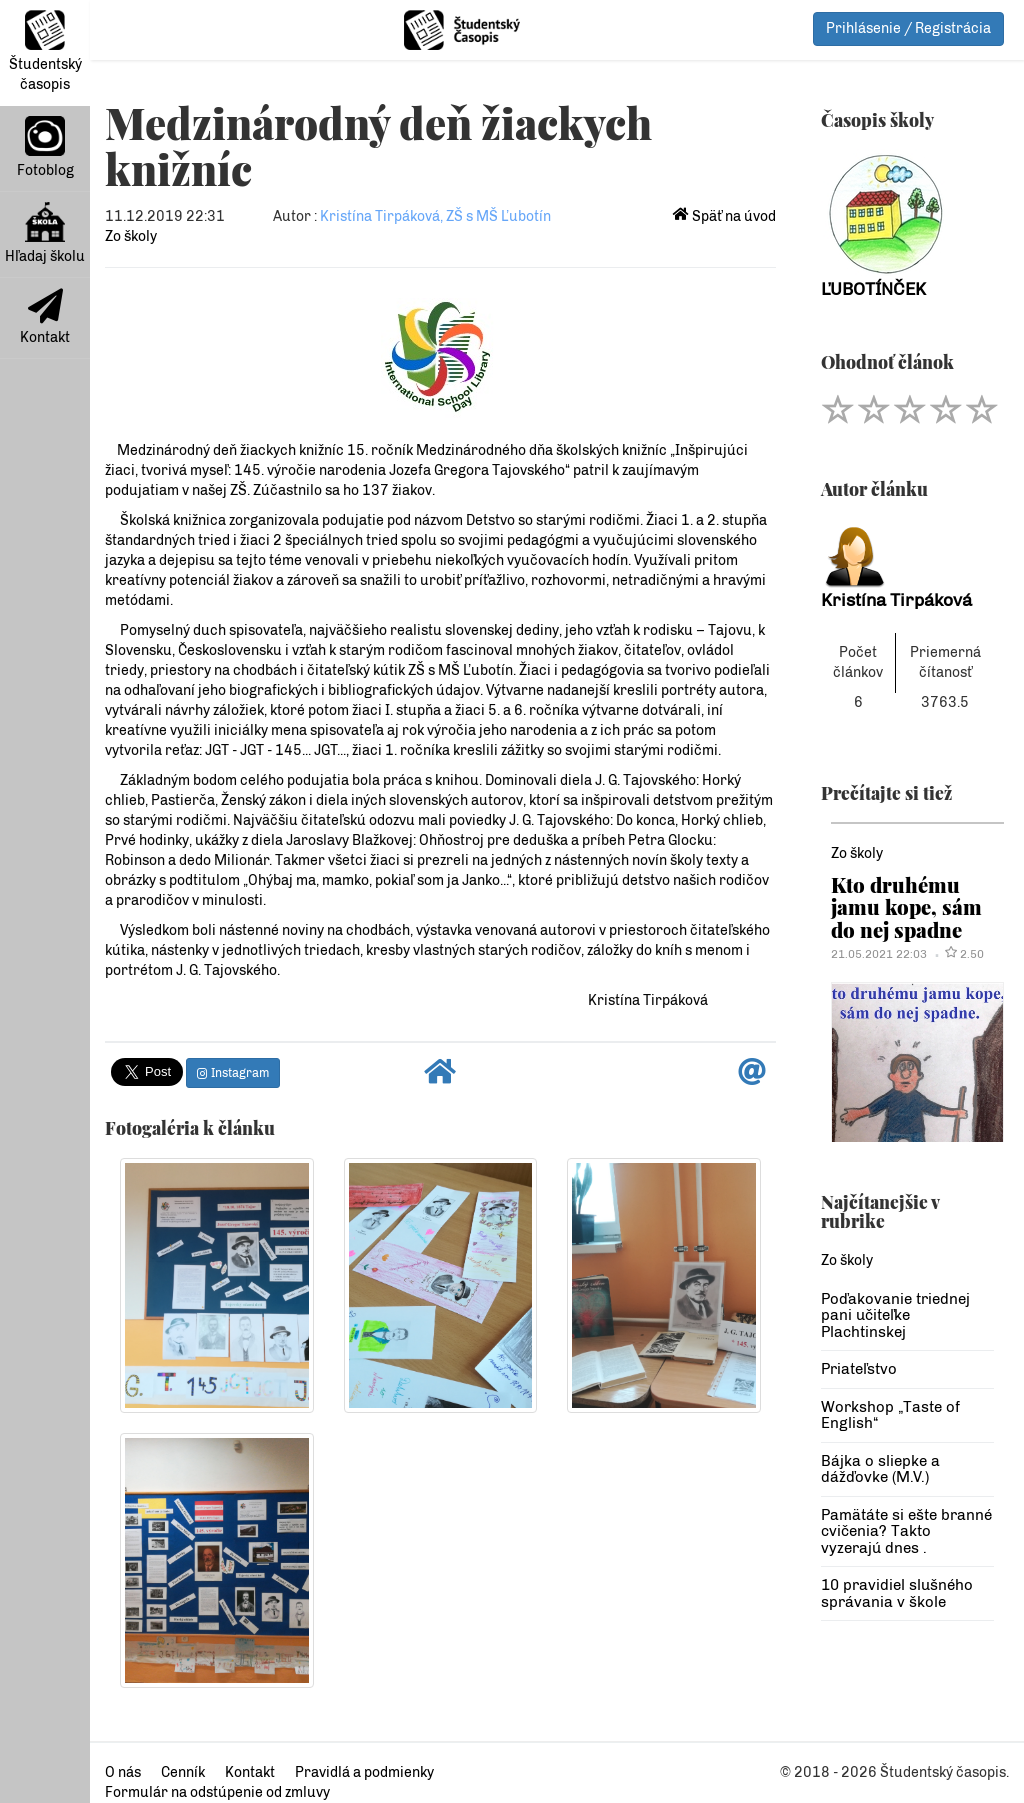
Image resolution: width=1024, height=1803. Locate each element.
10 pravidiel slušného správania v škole (897, 1593)
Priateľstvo (859, 1369)
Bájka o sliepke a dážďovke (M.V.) (880, 1469)
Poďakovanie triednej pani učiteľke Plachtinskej (895, 1315)
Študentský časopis (45, 51)
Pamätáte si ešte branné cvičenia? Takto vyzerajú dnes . (906, 1531)
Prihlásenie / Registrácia (908, 28)
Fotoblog (45, 147)
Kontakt (45, 317)
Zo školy (131, 236)
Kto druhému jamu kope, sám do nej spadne (906, 907)
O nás (123, 1772)
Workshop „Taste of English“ (890, 1415)
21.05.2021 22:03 (879, 954)
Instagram (233, 1073)
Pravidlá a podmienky (364, 1772)
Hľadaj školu (45, 233)
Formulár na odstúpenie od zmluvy (217, 1792)
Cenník (183, 1772)
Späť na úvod (724, 216)
